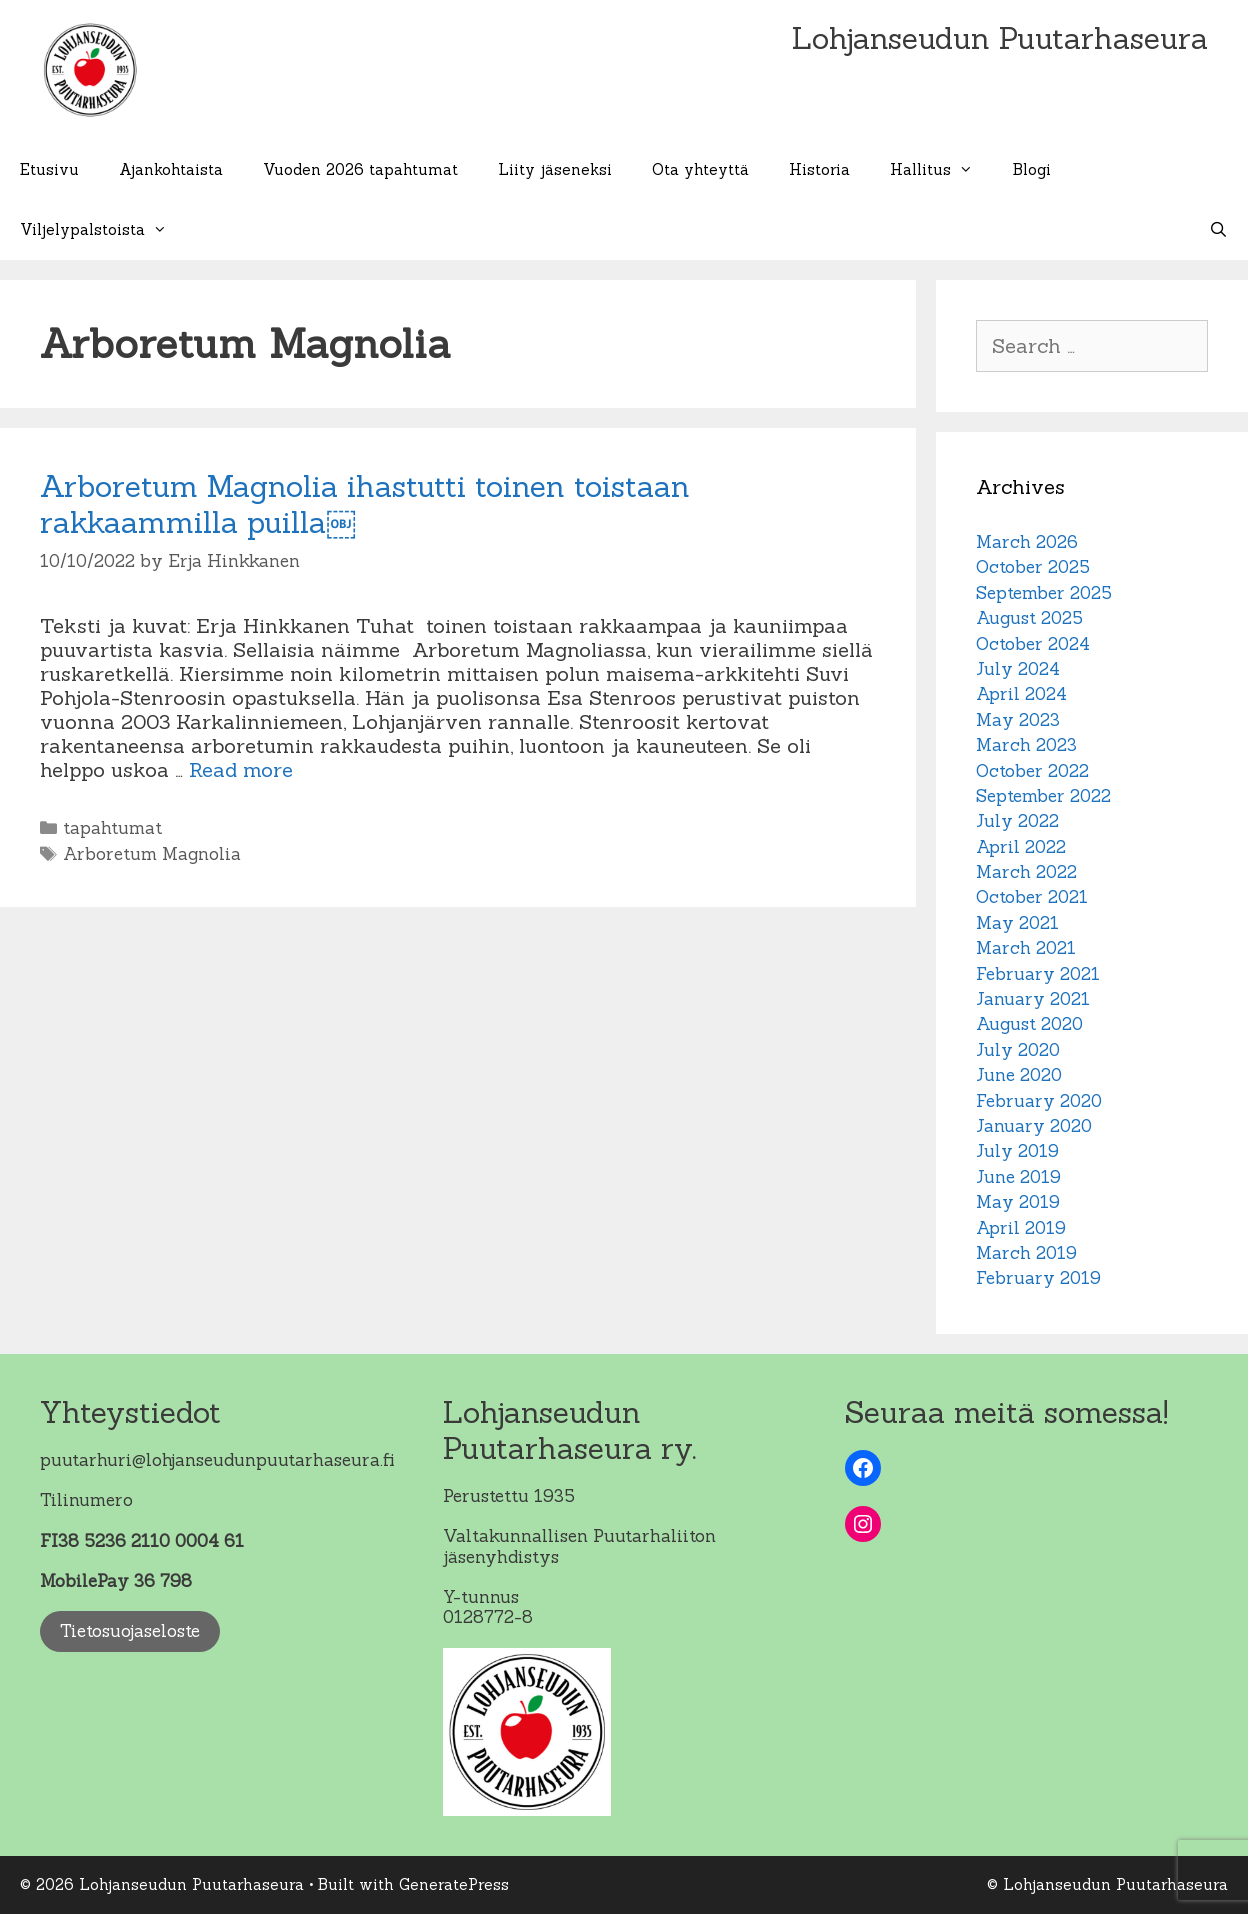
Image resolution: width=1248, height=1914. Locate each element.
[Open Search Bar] (1218, 230)
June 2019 (1018, 1177)
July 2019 (1017, 1151)
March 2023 (1026, 745)
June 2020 (1019, 1075)
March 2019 (1026, 1253)
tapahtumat (112, 828)
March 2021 (1026, 948)
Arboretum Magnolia (152, 854)
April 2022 (1021, 847)
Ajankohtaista (171, 169)
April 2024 (1021, 694)
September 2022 (1043, 796)
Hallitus (941, 170)
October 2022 (1032, 771)
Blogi (1032, 169)
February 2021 (1038, 974)
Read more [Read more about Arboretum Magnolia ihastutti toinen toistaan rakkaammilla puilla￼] (241, 769)
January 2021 (1033, 999)
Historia (819, 169)
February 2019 (1038, 1278)
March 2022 (1026, 872)
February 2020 (1039, 1101)
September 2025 (1044, 593)
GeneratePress (454, 1884)
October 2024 (1033, 644)
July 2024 (1018, 669)
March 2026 (1027, 542)
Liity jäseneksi (555, 169)
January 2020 (1034, 1126)
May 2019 (1018, 1202)
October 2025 (1033, 567)
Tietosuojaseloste (130, 1631)
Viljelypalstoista (103, 230)
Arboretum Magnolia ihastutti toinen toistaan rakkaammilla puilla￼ (365, 504)
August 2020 (1029, 1024)
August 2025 (1029, 618)
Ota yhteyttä (700, 169)
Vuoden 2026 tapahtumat (360, 169)
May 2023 (1018, 720)
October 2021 (1032, 897)
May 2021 (1017, 923)
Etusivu (49, 169)
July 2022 (1017, 821)
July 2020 (1018, 1050)
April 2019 (1021, 1228)
